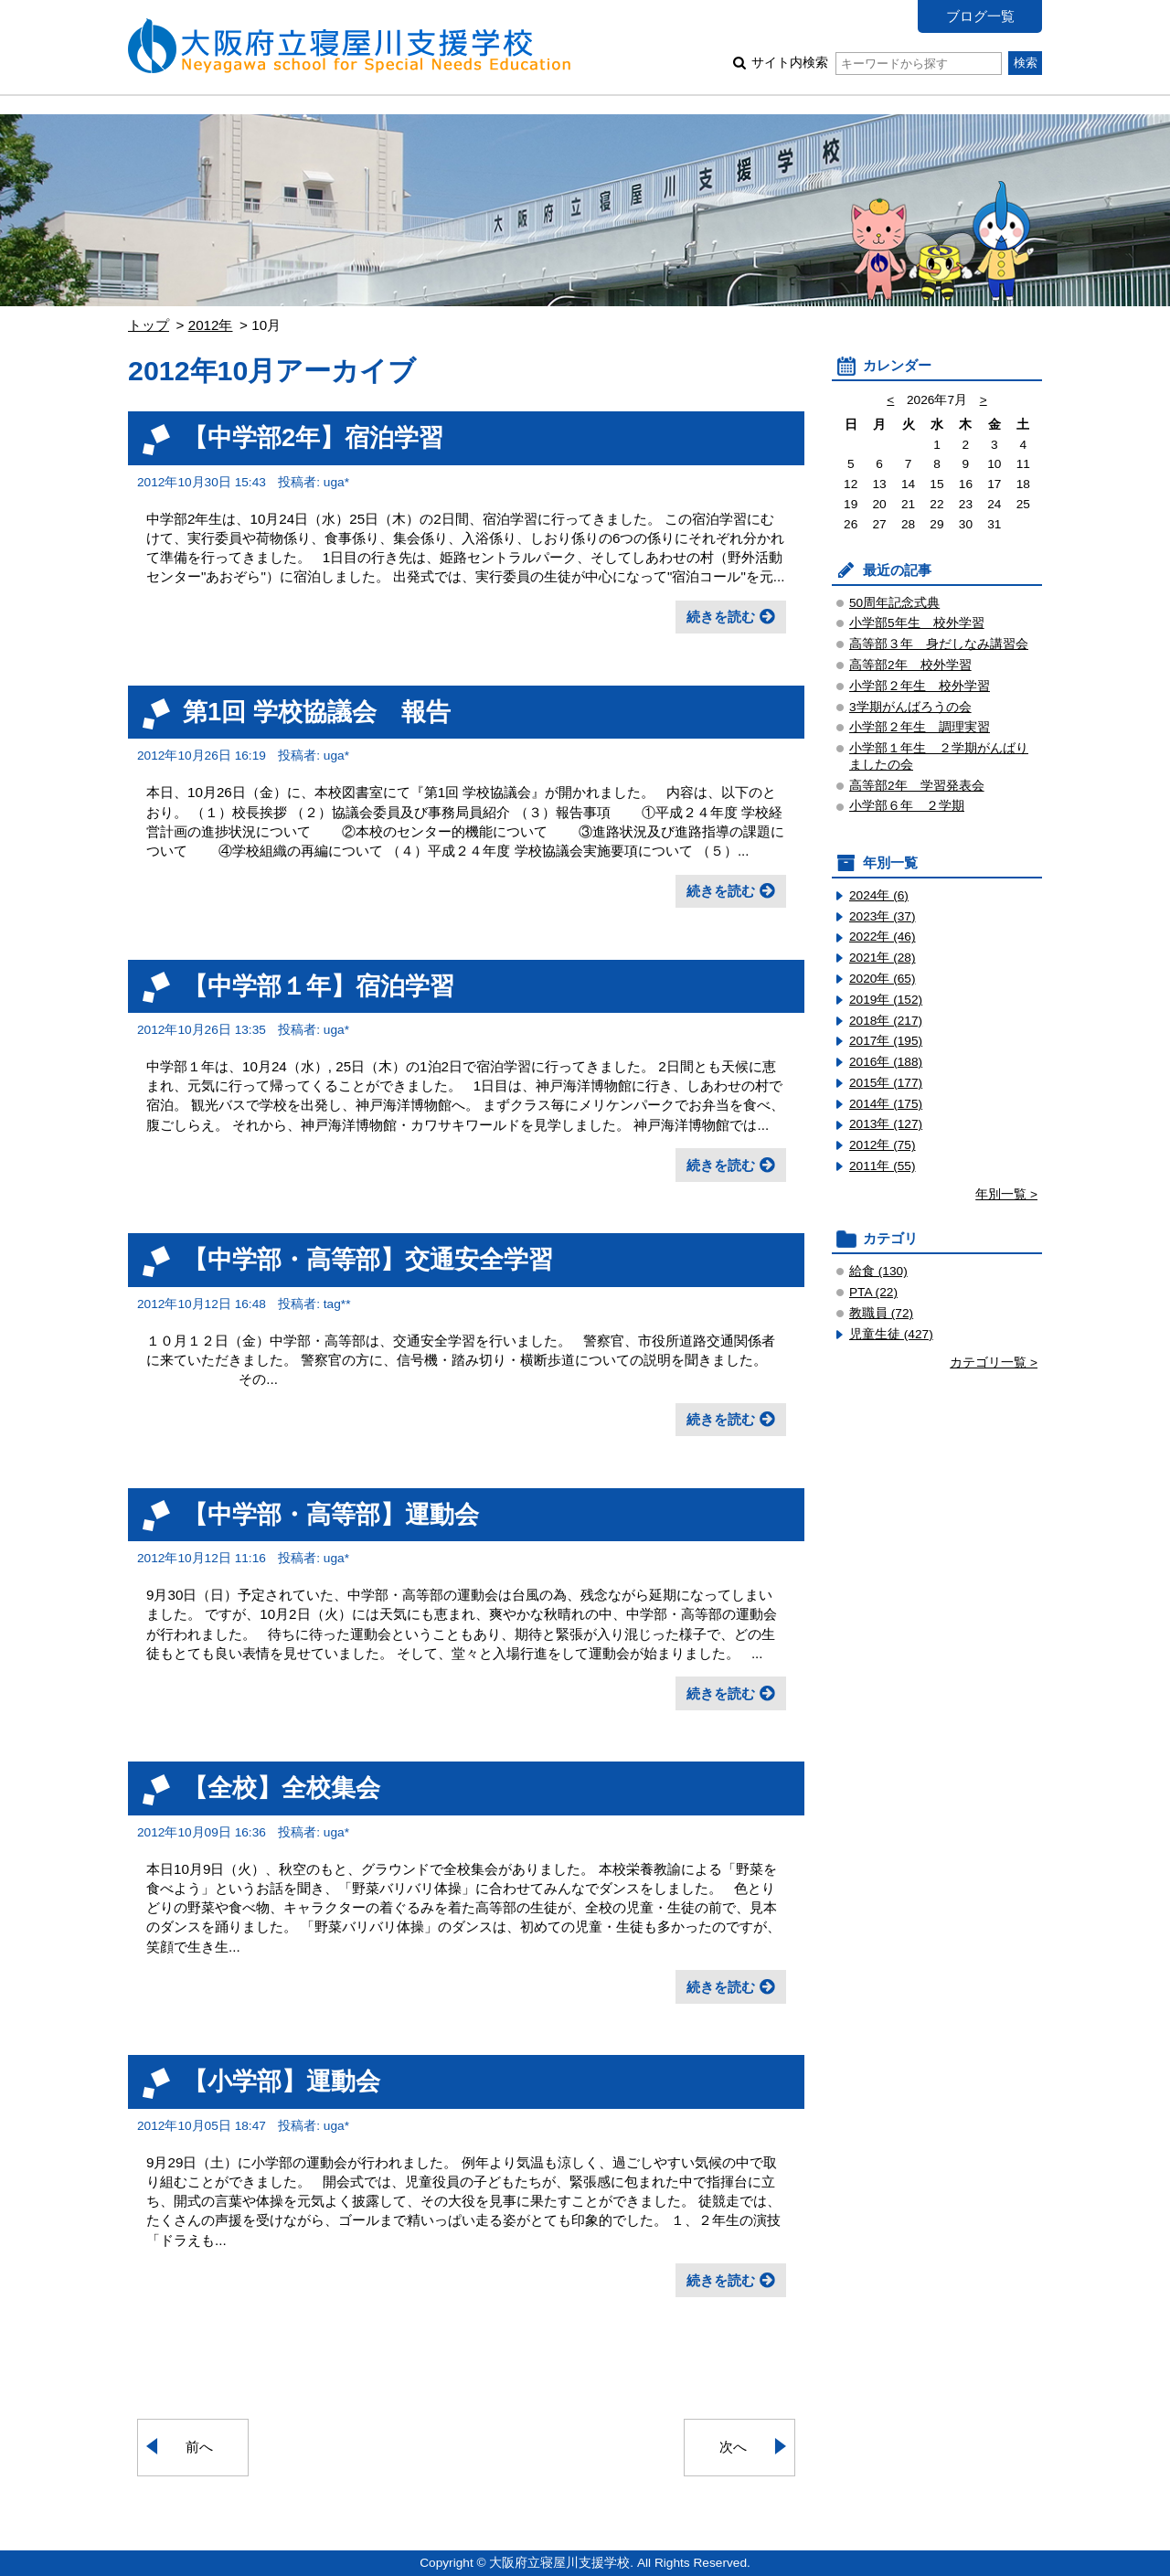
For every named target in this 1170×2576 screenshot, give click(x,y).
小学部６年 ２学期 (906, 806)
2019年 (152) (885, 999)
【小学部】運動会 (281, 2081)
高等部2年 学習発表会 (916, 786)
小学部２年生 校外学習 (919, 686)
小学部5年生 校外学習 (916, 623)
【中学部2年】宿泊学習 (313, 437)
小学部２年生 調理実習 (919, 727)
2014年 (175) (885, 1104)
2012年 (210, 325)
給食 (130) (878, 1271)
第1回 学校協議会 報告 (317, 711)
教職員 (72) (881, 1313)
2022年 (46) (882, 936)
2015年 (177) (885, 1083)
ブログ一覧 (980, 16)
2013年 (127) (885, 1124)
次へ (733, 2446)
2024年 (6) (879, 895)
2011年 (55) (882, 1166)
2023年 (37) (882, 916)
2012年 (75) (882, 1145)
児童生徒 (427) (891, 1334)
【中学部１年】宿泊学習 (318, 986)
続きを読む (720, 616)
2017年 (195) (885, 1041)
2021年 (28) (882, 957)
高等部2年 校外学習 (910, 665)
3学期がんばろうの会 (910, 707)
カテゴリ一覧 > (993, 1362)
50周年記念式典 (894, 603)
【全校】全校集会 (281, 1787)
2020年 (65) (882, 978)
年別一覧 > (1006, 1194)
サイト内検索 (876, 62)
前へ (199, 2446)
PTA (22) (873, 1292)
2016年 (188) (885, 1062)
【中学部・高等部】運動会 (331, 1514)
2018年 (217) (885, 1020)
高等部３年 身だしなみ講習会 (938, 644)
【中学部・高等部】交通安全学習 (368, 1259)
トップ (148, 325)
